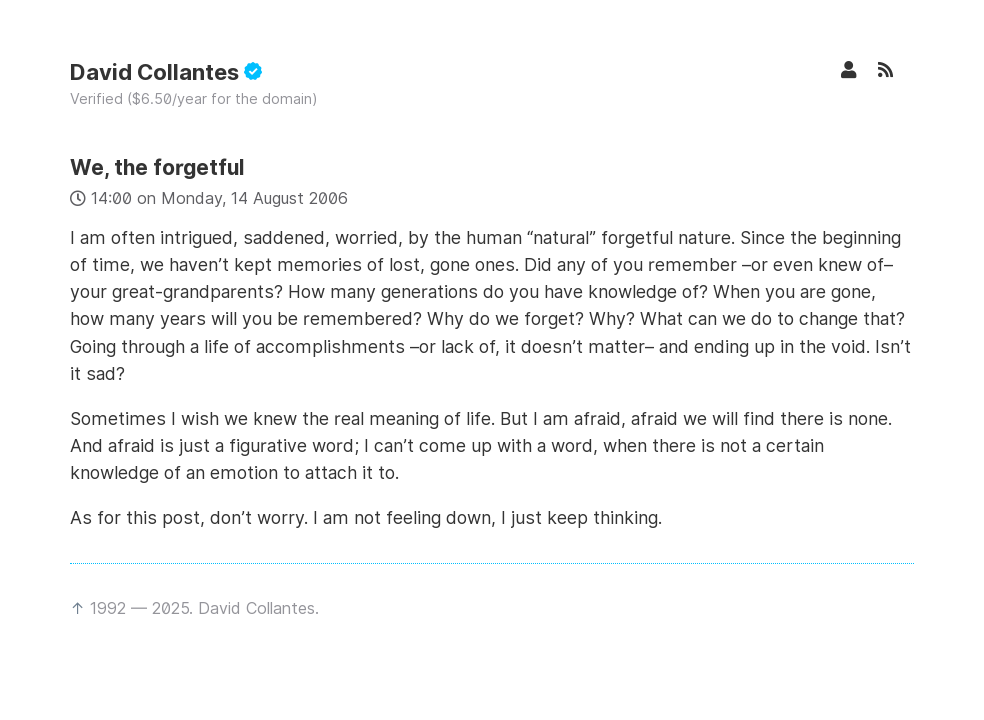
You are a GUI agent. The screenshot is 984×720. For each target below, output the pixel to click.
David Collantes (166, 72)
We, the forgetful (157, 167)
